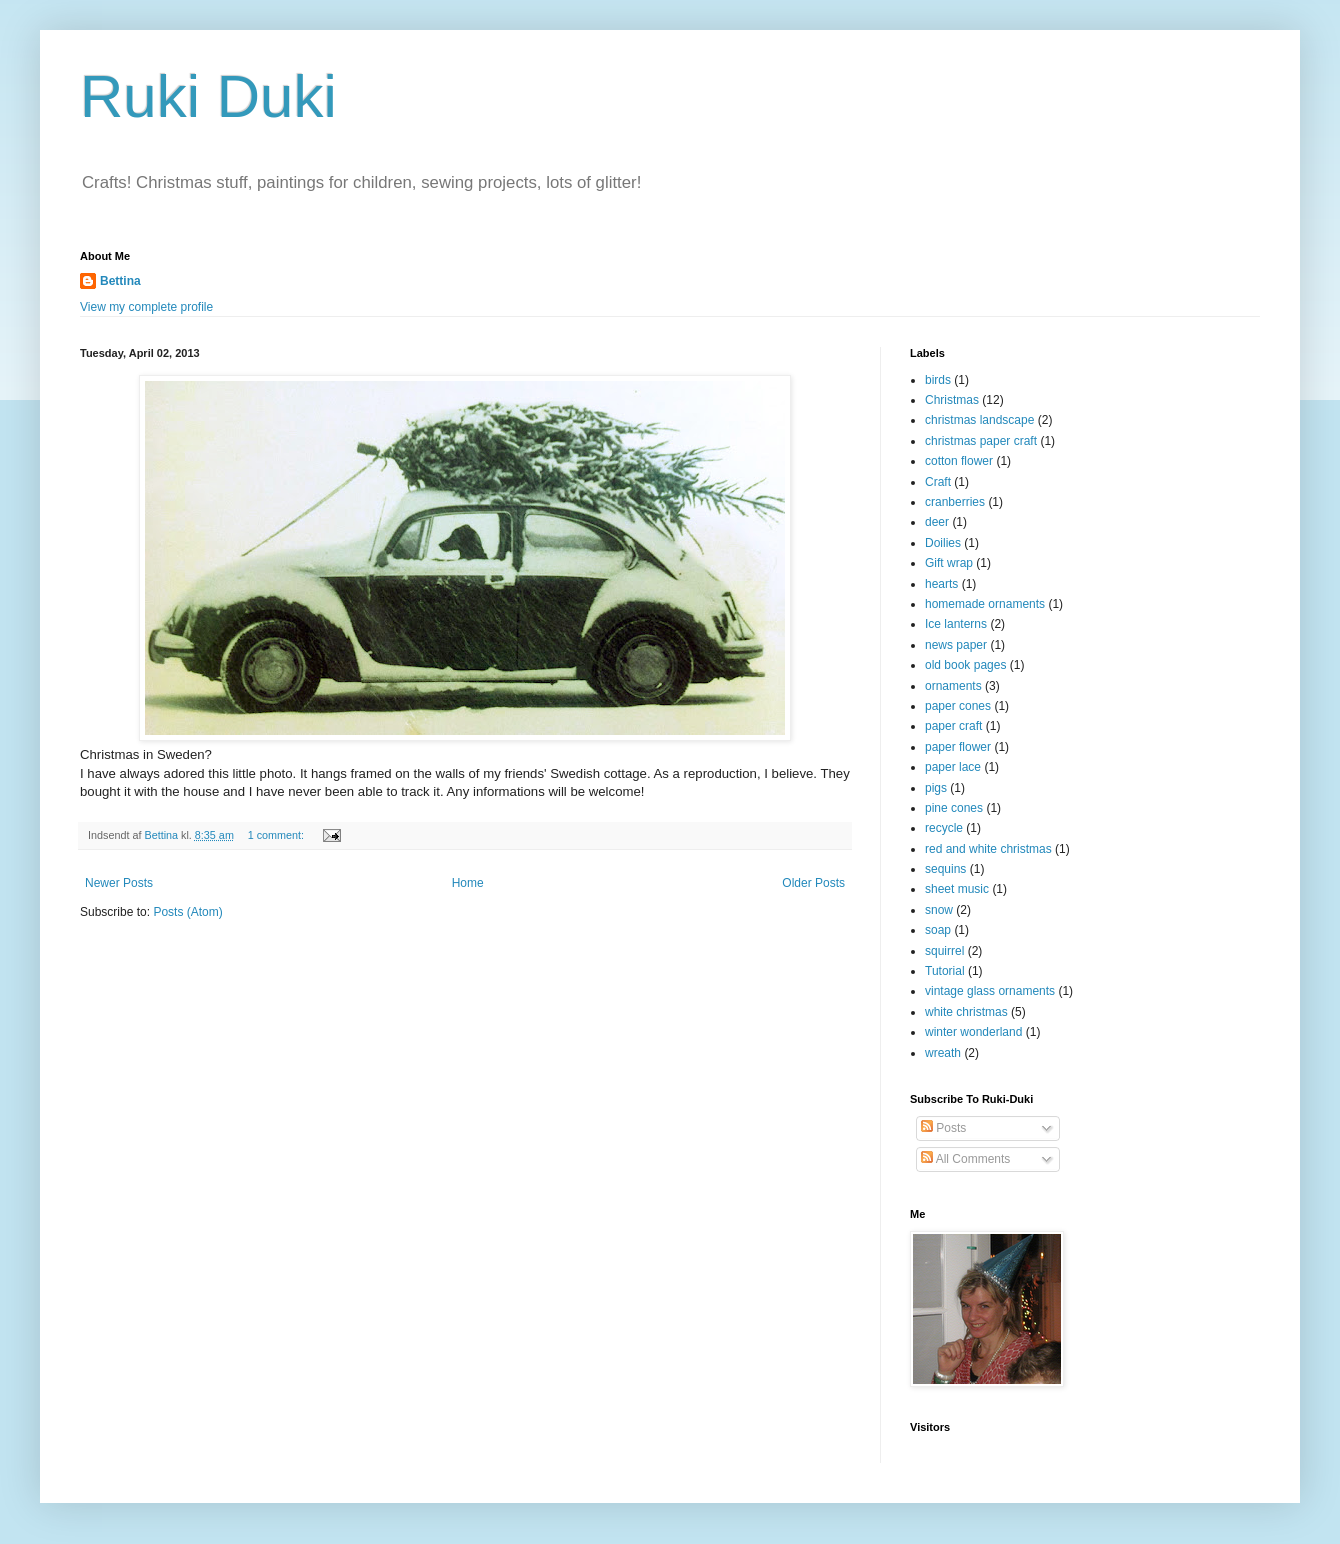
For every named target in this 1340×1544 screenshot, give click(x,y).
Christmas (952, 400)
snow (939, 910)
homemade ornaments (985, 604)
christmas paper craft (981, 441)
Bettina (120, 281)
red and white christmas (988, 849)
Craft (938, 482)
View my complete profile (146, 307)
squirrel (944, 951)
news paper (956, 645)
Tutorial (945, 971)
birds (938, 380)
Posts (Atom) (187, 912)
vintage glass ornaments (990, 991)
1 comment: (277, 835)
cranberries (955, 502)
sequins (945, 869)
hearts (941, 584)
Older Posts (813, 883)
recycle (944, 828)
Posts (943, 1128)
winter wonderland (973, 1032)
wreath (943, 1053)
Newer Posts (119, 883)
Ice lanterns (956, 624)
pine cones (954, 808)
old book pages (965, 665)
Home (468, 883)
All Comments (965, 1159)
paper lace (953, 767)
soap (938, 930)
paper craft (953, 726)
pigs (936, 788)
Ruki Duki (208, 96)
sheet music (957, 889)
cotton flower (959, 461)
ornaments (953, 686)
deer (937, 522)
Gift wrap (949, 563)
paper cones (958, 706)
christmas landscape (979, 420)
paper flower (958, 747)
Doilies (943, 543)
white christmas (966, 1012)
